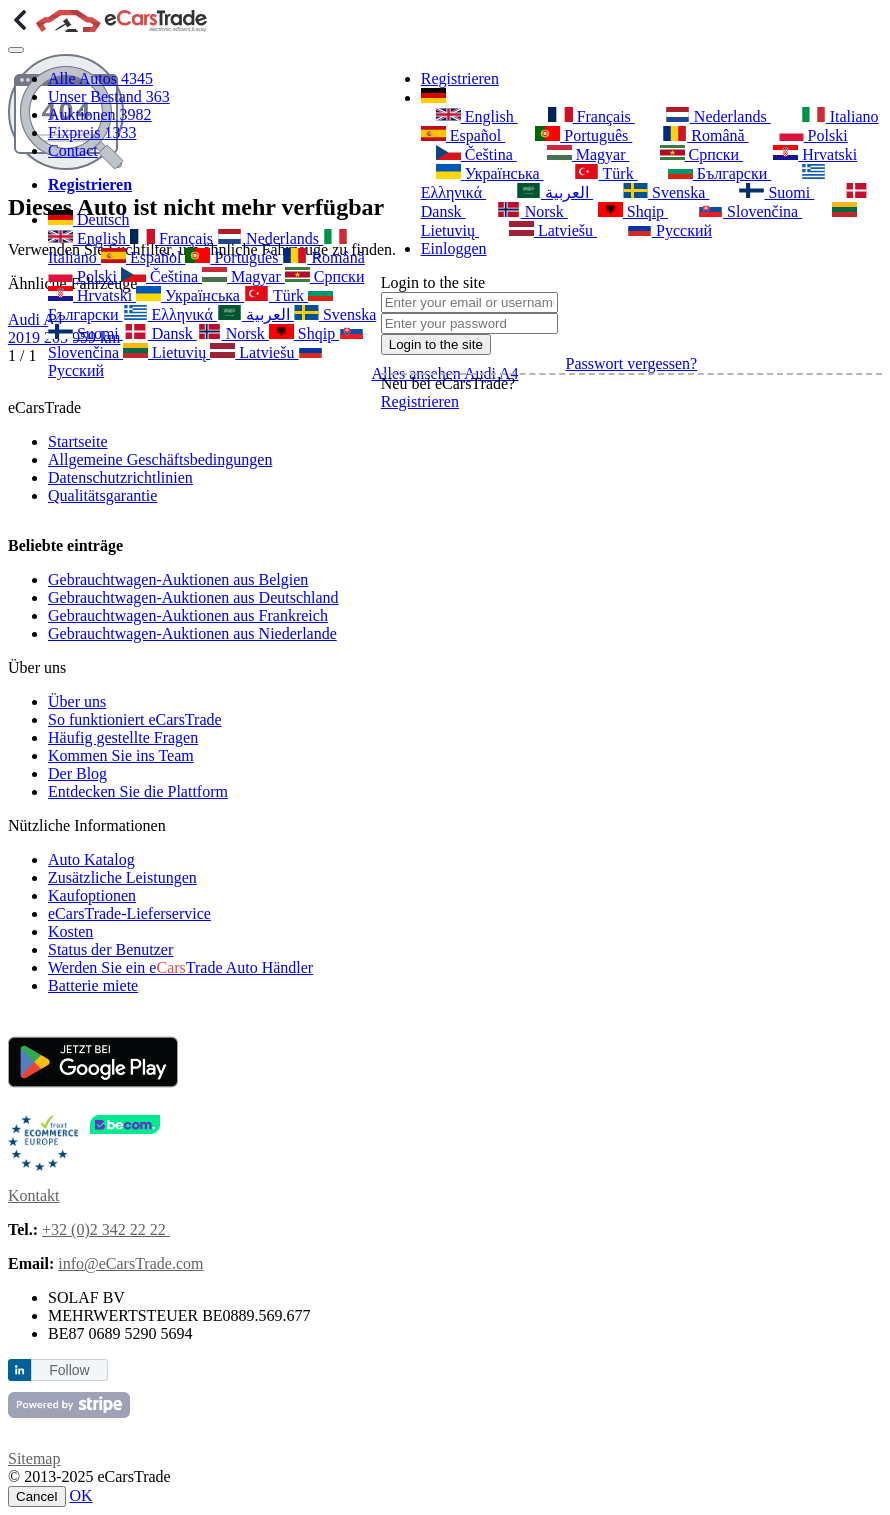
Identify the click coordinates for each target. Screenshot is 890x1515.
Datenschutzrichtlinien (120, 477)
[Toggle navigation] (16, 50)
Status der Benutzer (110, 949)
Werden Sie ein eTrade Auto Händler (180, 967)
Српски (325, 276)
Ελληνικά (170, 314)
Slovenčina (750, 211)
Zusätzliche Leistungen (122, 877)
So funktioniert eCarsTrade (135, 719)
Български (720, 173)
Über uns (77, 701)
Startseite (78, 441)
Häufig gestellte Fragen (123, 737)
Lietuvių (166, 352)
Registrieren (460, 78)
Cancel (37, 1496)
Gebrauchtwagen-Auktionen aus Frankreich (188, 615)
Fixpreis (92, 132)
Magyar (243, 276)
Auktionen (100, 114)
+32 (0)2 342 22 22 (106, 1229)
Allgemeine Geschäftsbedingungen (160, 459)
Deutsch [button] (88, 219)
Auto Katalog (91, 859)
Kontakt (34, 1195)
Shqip (304, 333)
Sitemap (34, 1458)
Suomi (85, 333)
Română (323, 257)
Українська (190, 295)
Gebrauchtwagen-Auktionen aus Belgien (178, 579)
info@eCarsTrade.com (130, 1263)
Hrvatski (92, 295)
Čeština (161, 276)
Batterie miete (93, 985)
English (89, 238)
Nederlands (270, 238)
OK (81, 1495)
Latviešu (254, 352)
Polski (84, 276)
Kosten (70, 931)
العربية (255, 314)
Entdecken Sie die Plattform (138, 791)
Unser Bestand (109, 96)
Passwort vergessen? (632, 363)
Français (173, 238)
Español (143, 257)
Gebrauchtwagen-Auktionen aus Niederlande (192, 633)
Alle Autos (100, 78)
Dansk (160, 333)
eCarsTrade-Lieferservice (129, 913)
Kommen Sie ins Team (121, 755)
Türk (276, 295)
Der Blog (77, 773)
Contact (73, 150)
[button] (433, 97)
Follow (69, 1370)
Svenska (335, 314)
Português (233, 257)
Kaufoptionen (92, 895)
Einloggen (454, 248)
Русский (669, 230)
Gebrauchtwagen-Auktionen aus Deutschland (193, 597)
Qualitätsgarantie (102, 495)
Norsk (233, 333)
